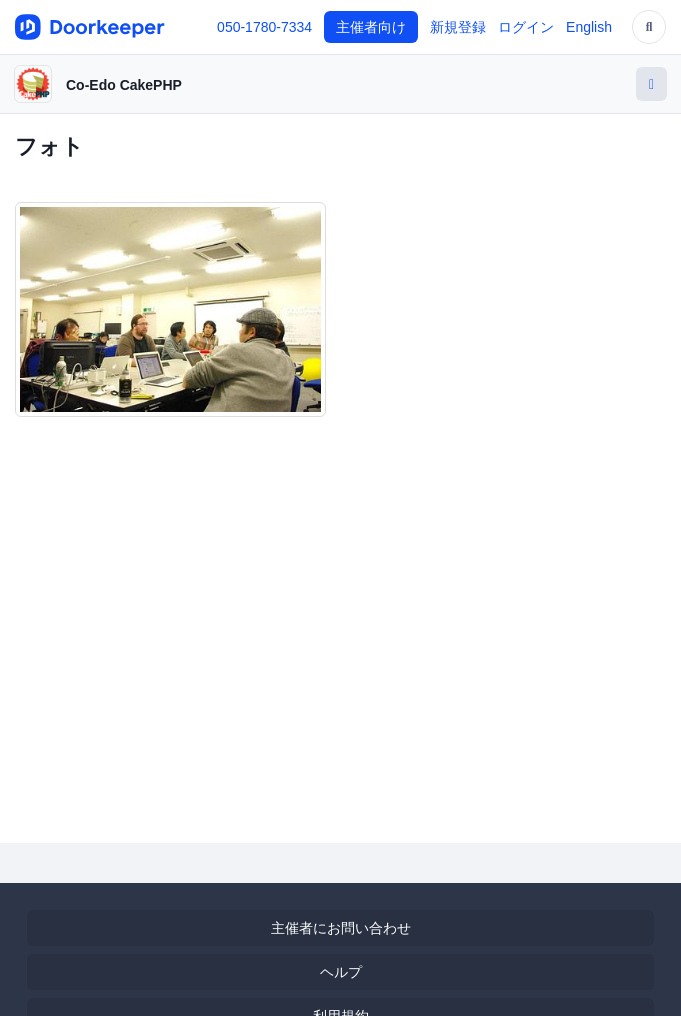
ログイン (526, 27)
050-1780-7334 (264, 27)
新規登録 (458, 27)
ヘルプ (341, 972)
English (589, 27)
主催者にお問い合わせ (341, 928)
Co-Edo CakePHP (124, 85)
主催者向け (371, 27)
